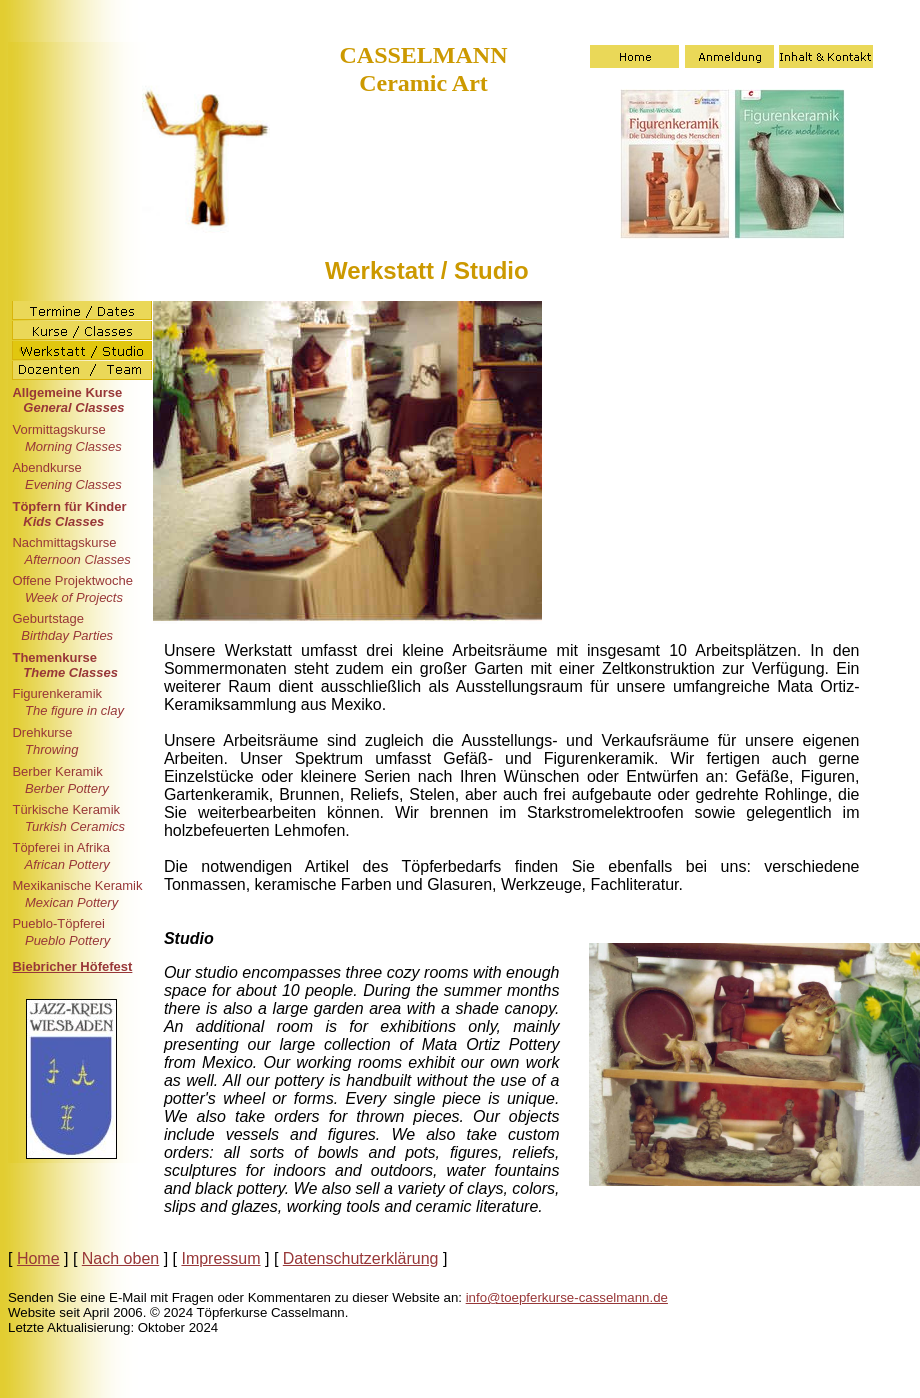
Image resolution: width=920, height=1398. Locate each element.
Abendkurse (46, 467)
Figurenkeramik (57, 693)
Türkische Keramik (66, 809)
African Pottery (65, 864)
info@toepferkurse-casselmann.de (567, 1297)
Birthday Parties (67, 635)
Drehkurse (42, 732)
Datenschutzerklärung (361, 1258)
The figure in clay (72, 710)
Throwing (49, 749)
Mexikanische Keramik (77, 885)
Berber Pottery (64, 788)
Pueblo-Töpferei (58, 923)
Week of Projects (72, 597)
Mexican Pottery (69, 902)
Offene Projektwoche (72, 580)
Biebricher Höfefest (72, 966)
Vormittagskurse (58, 429)
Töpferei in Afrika (61, 847)
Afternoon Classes (75, 559)
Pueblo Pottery (65, 940)
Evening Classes (71, 484)
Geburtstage (48, 618)
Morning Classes (71, 446)
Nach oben (120, 1258)
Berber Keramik (57, 771)
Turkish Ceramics (73, 826)
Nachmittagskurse (64, 542)
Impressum (220, 1258)
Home (38, 1258)
